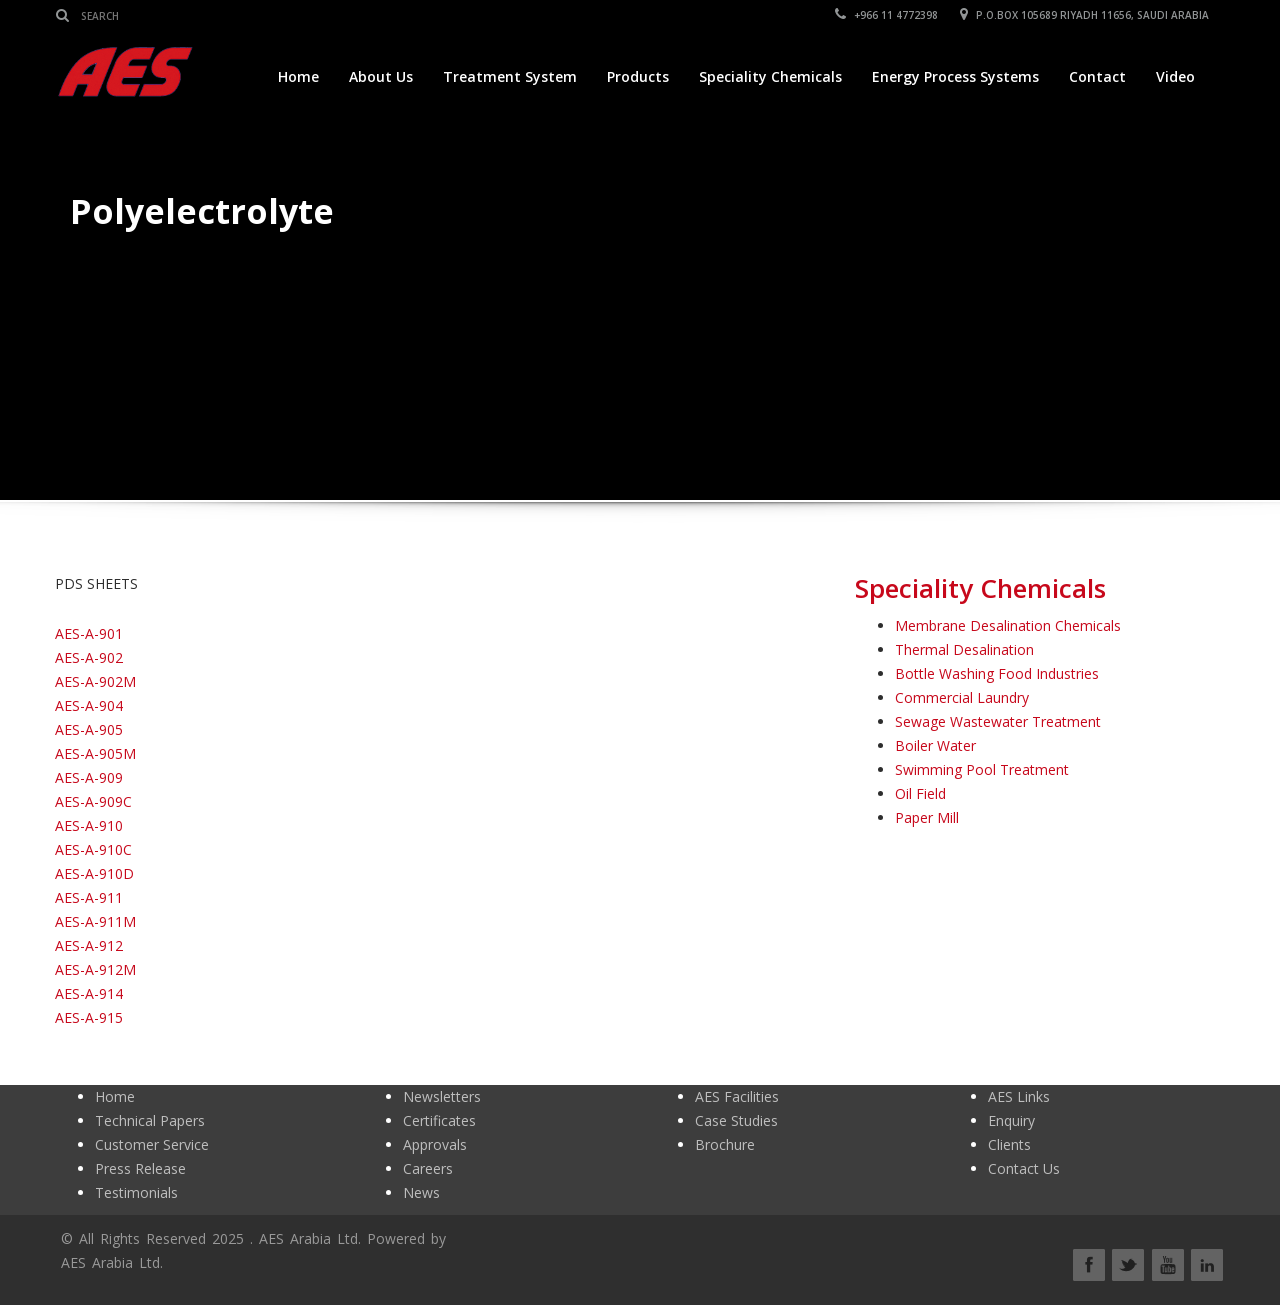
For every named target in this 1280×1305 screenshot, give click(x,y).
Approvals (435, 1144)
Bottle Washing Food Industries (997, 673)
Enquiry (1011, 1120)
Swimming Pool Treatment (982, 769)
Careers (428, 1168)
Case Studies (736, 1120)
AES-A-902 (89, 657)
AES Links (1019, 1096)
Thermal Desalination (964, 649)
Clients (1009, 1144)
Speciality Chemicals (770, 76)
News (421, 1192)
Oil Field (920, 793)
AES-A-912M (95, 969)
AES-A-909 (89, 777)
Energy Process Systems (955, 76)
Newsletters (442, 1096)
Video (1175, 76)
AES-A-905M (95, 753)
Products (638, 76)
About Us (381, 76)
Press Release (140, 1168)
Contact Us (1024, 1168)
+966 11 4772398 (887, 15)
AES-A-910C (93, 849)
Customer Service (152, 1144)
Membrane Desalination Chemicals (1008, 625)
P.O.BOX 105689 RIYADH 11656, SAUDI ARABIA (1085, 15)
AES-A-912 (89, 945)
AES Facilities (737, 1096)
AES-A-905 (89, 729)
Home (298, 76)
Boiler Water (935, 745)
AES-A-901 (89, 633)
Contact (1097, 76)
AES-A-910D (94, 873)
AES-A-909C (93, 801)
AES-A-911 (89, 897)
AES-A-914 (89, 993)
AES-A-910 (89, 825)
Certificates (439, 1120)
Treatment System (510, 76)
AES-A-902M (95, 681)
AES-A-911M (95, 921)
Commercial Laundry (962, 697)
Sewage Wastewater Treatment (998, 721)
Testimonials (136, 1192)
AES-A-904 (89, 705)
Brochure (725, 1144)
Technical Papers (150, 1120)
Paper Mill (927, 817)
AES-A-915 (89, 1017)
